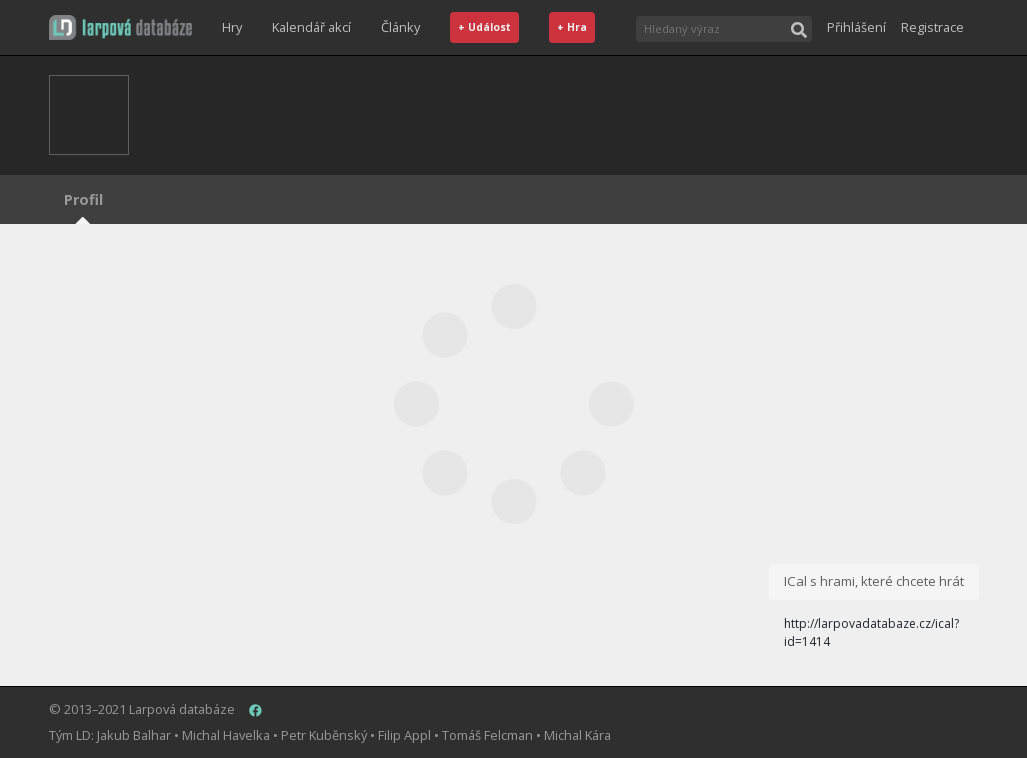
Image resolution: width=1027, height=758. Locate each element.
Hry (232, 27)
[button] (120, 27)
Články (400, 27)
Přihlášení (856, 27)
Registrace (932, 27)
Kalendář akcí (311, 27)
